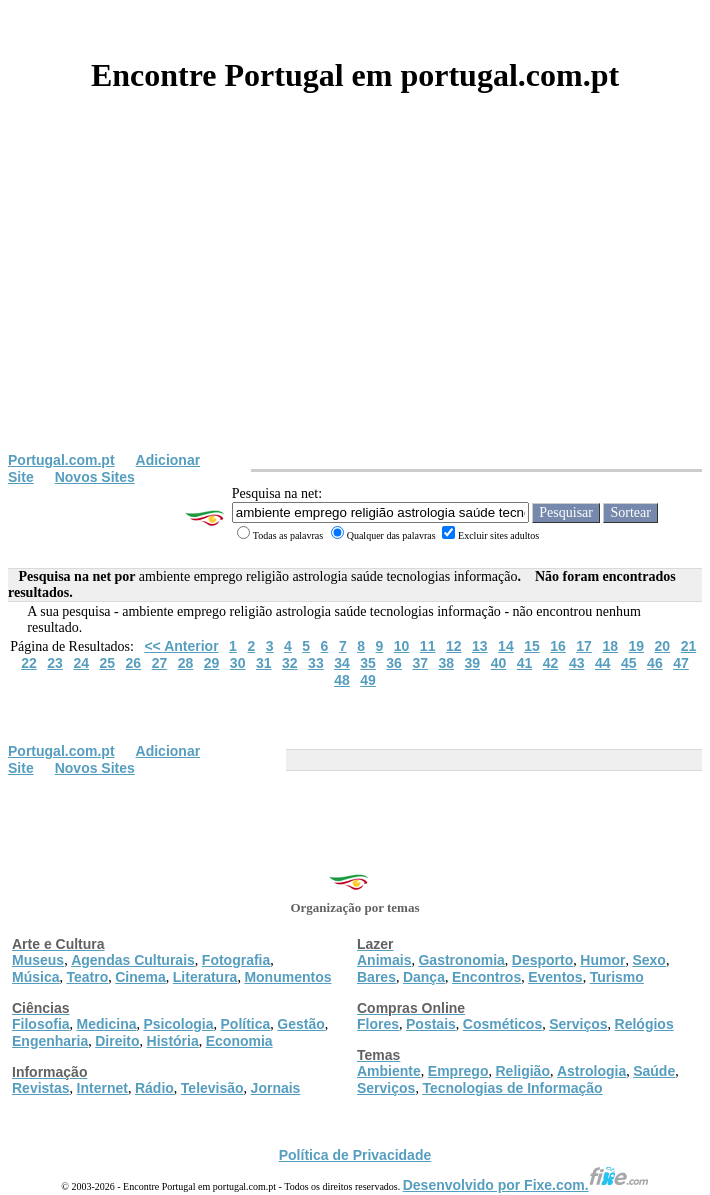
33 (316, 663)
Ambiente (389, 1071)
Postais (431, 1024)
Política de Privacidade (355, 1155)
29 (212, 663)
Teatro (87, 977)
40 (499, 663)
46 (655, 663)
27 (160, 663)
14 (506, 646)
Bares (376, 977)
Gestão (300, 1024)
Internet (102, 1088)
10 (402, 646)
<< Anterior (181, 646)
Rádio (154, 1088)
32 (290, 663)
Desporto (542, 960)
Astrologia (591, 1071)
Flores (378, 1024)
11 (428, 646)
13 (480, 646)
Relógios (644, 1024)
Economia (239, 1041)
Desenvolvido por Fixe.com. (526, 1185)
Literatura (205, 977)
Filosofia (41, 1024)
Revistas (41, 1088)
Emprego (458, 1071)
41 (525, 663)
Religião (522, 1071)
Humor (602, 960)
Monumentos (287, 977)
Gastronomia (461, 960)
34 (342, 663)
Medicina (107, 1024)
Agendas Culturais (133, 960)
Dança (424, 977)
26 (134, 663)
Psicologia (178, 1024)
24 (81, 663)
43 (577, 663)
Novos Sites (95, 477)
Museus (38, 960)
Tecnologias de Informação (512, 1088)
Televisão (212, 1088)
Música (35, 977)
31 (264, 663)
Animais (384, 960)
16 (558, 646)
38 (446, 663)
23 (55, 663)
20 (663, 646)
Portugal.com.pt (61, 460)
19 (636, 646)
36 (394, 663)
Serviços (578, 1024)
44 (603, 663)
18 (610, 646)
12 (454, 646)
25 (107, 663)
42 (551, 663)
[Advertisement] (355, 302)
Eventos (555, 977)
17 (584, 646)
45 (629, 663)
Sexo (648, 960)
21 (689, 646)
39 (473, 663)
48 (342, 680)
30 (238, 663)
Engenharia (50, 1041)
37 (420, 663)
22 (29, 663)
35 (368, 663)
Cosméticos (502, 1024)
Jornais (276, 1088)
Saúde (654, 1071)
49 (368, 680)
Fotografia (236, 960)
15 (532, 646)
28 (186, 663)
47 (681, 663)
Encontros (486, 977)
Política (246, 1024)
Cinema (140, 977)
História (173, 1041)
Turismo (617, 977)
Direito (117, 1041)
